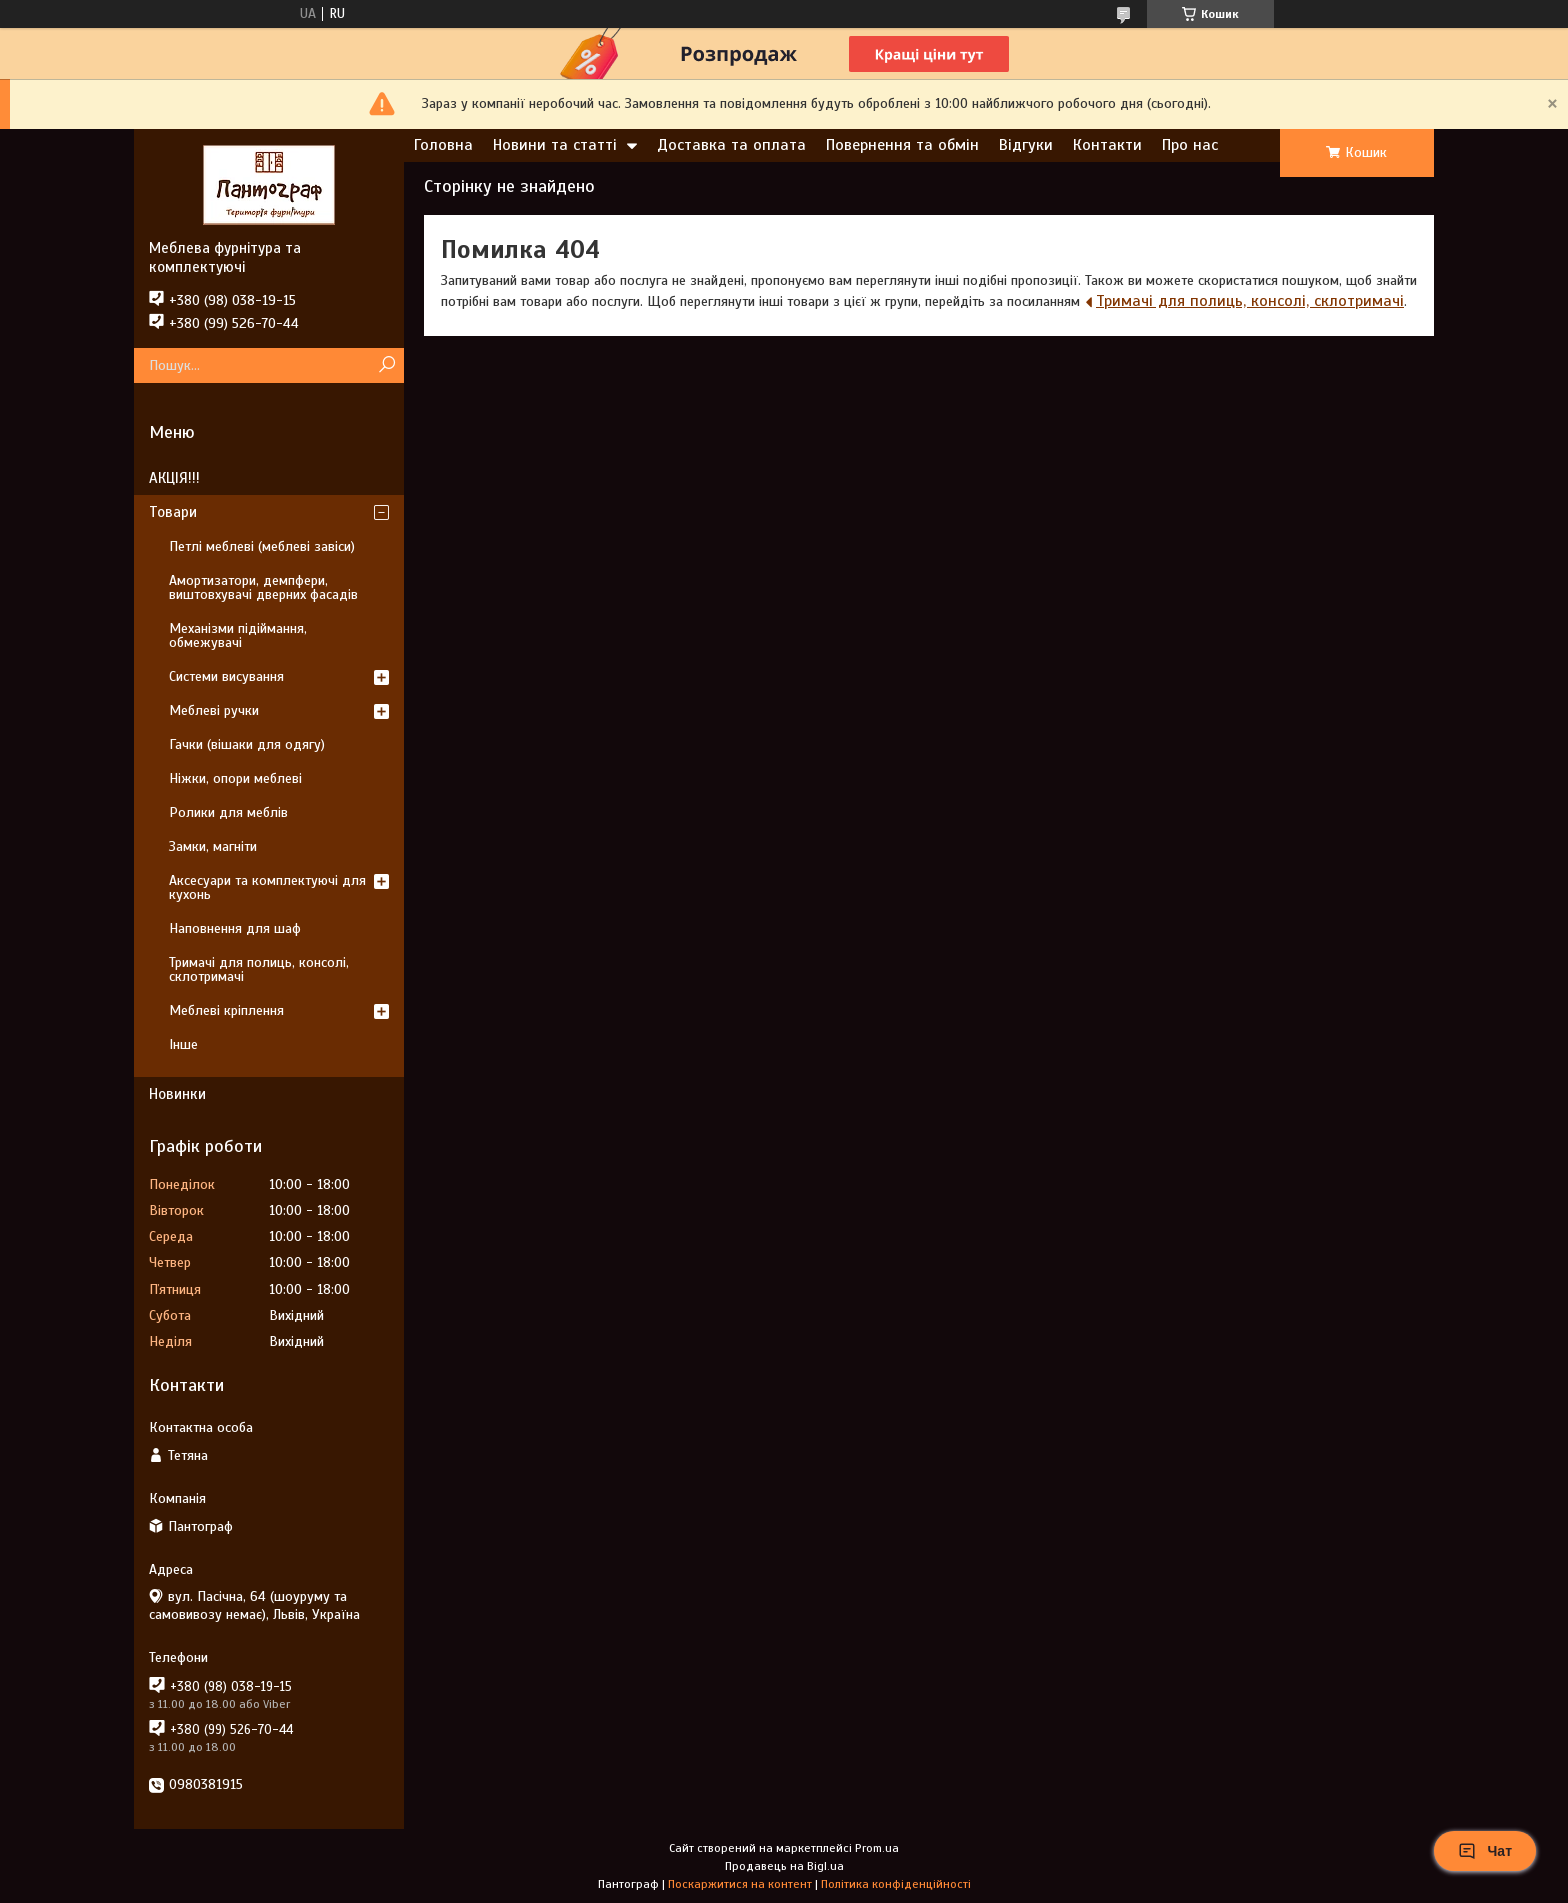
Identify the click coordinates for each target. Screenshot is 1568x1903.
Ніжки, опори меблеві (235, 778)
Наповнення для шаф (235, 928)
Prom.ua (877, 1848)
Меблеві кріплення (226, 1010)
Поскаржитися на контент (740, 1884)
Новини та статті (555, 145)
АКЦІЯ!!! (174, 478)
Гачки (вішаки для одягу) (247, 744)
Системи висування (226, 676)
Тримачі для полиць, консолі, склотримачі (1250, 301)
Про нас (1190, 145)
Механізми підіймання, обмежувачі (238, 635)
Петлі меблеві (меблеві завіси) (262, 546)
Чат (1485, 1851)
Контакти (1107, 145)
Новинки (177, 1094)
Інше (183, 1044)
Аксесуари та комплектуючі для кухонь (267, 887)
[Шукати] (386, 365)
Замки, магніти (213, 846)
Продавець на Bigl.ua (784, 1866)
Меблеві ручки (214, 710)
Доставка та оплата (731, 145)
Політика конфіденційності (896, 1884)
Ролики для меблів (228, 812)
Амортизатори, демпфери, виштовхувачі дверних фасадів (263, 587)
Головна (443, 145)
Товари (173, 512)
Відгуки (1026, 145)
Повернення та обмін (902, 145)
